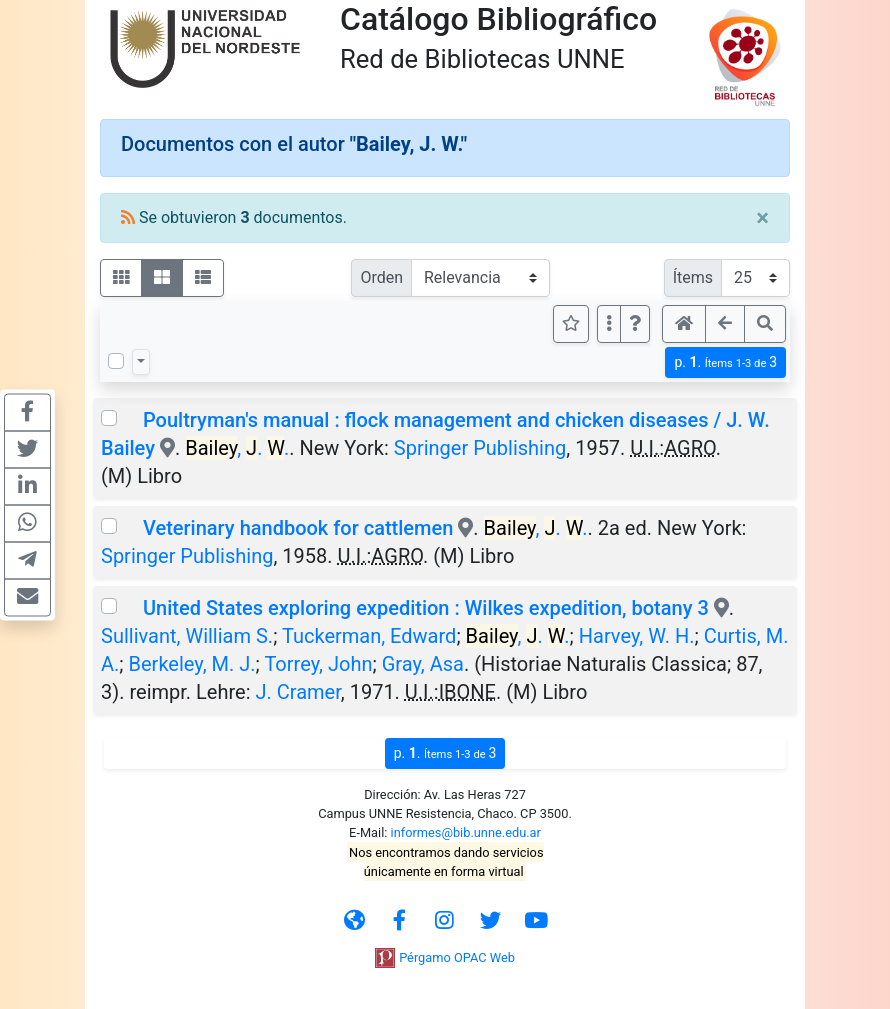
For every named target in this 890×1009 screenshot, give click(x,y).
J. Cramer (297, 692)
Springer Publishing (480, 448)
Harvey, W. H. (637, 636)
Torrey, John (318, 664)
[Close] (762, 218)
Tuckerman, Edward (369, 636)
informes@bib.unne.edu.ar (466, 832)
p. (725, 362)
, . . (237, 448)
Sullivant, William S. (187, 636)
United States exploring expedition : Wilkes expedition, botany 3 (426, 608)
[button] (635, 324)
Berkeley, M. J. (192, 664)
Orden (381, 277)
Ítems (693, 277)
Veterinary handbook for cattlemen (298, 528)
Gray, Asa (423, 664)
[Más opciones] (609, 324)
